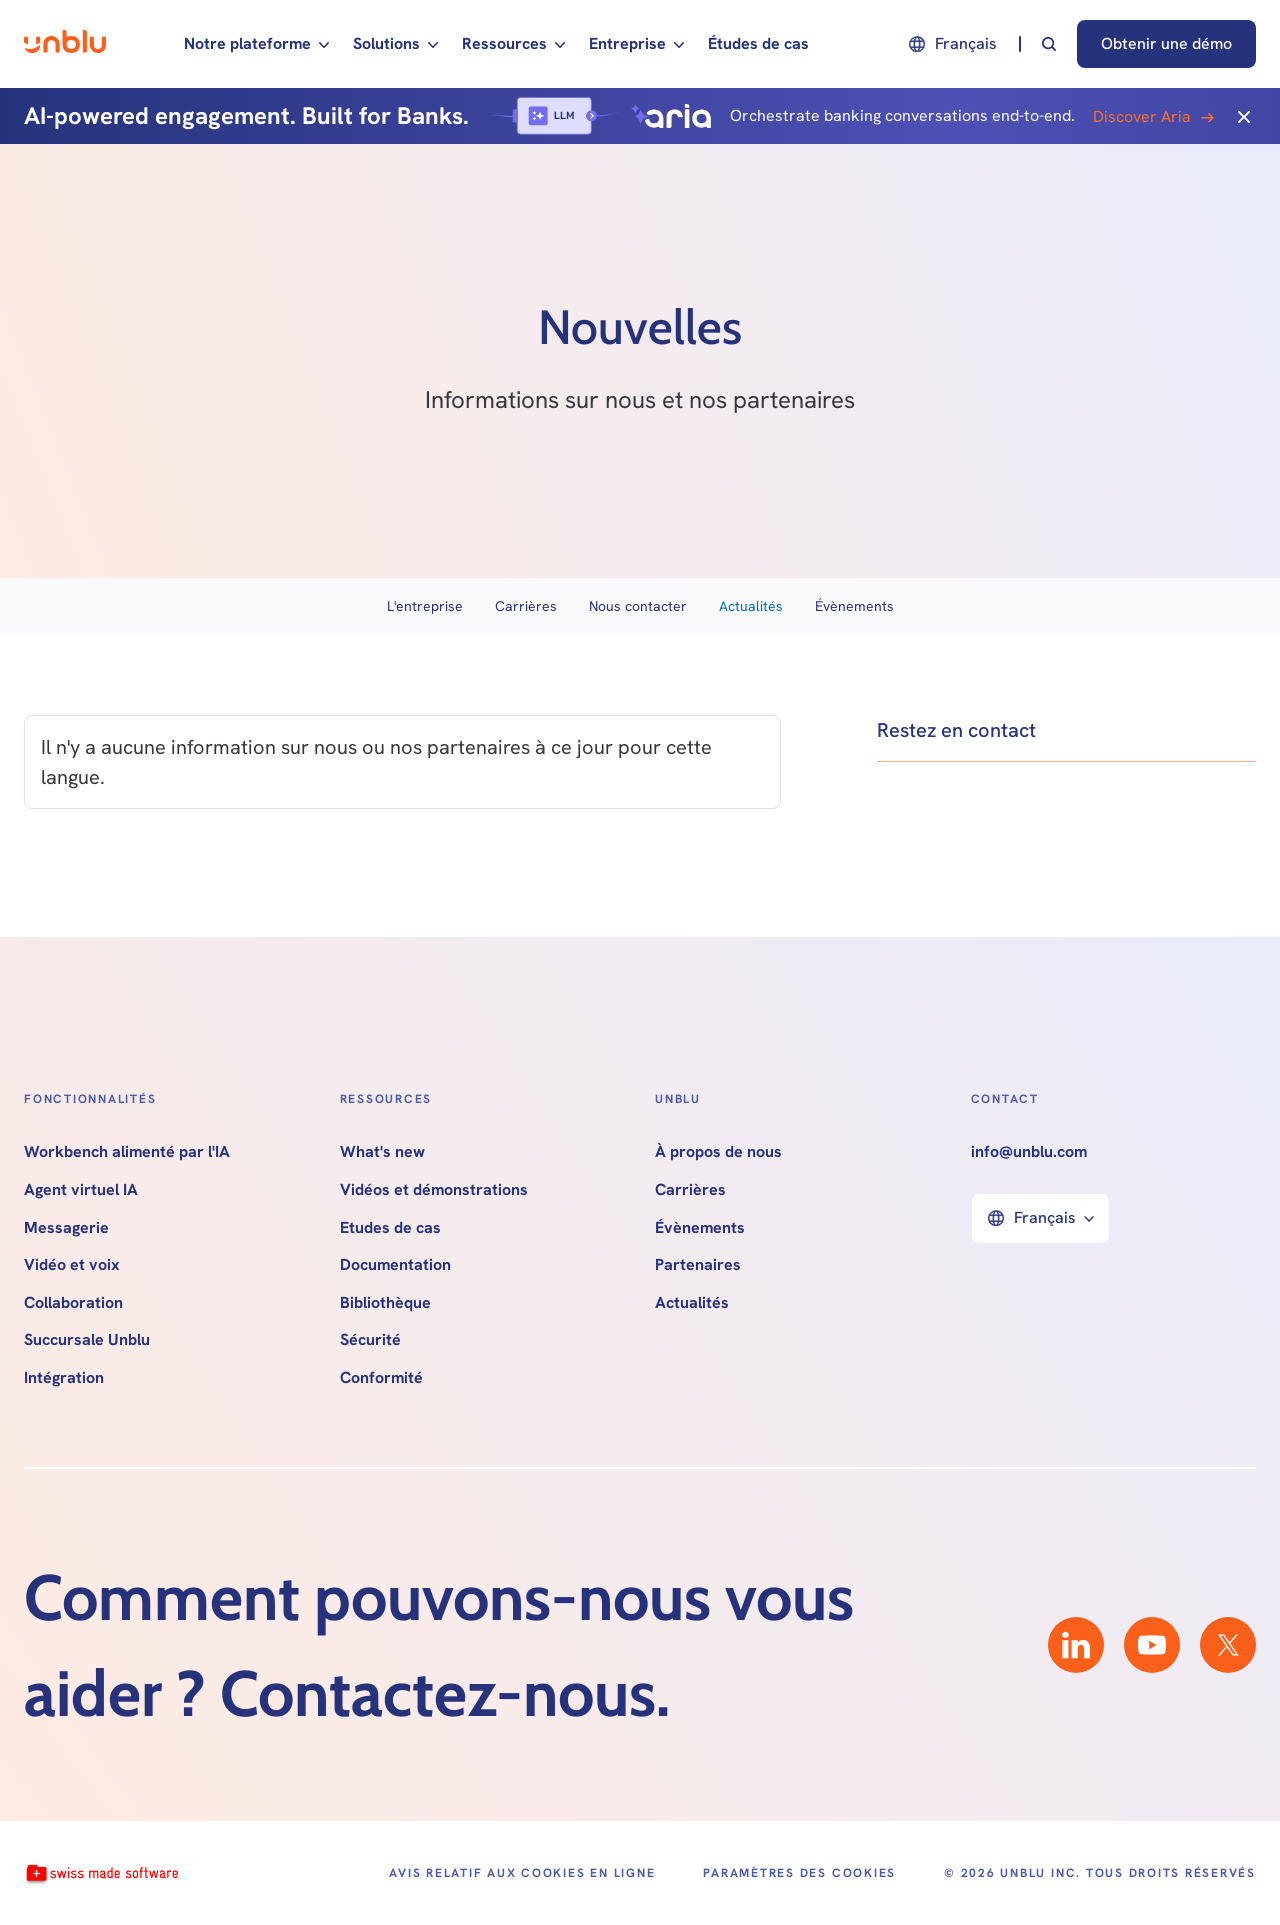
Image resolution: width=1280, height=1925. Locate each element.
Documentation (395, 1265)
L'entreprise (425, 606)
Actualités (751, 606)
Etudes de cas (390, 1228)
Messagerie (66, 1228)
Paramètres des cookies (799, 1873)
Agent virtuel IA (81, 1190)
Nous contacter (638, 606)
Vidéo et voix (72, 1265)
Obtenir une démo (1166, 43)
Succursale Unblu (87, 1340)
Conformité (381, 1378)
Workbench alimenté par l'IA (127, 1152)
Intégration (64, 1378)
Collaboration (73, 1303)
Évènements (854, 606)
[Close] (1244, 116)
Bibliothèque (385, 1303)
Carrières (526, 606)
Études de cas (758, 43)
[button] (256, 44)
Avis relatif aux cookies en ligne (522, 1873)
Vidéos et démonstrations (434, 1190)
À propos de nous (718, 1152)
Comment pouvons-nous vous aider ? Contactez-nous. (439, 1645)
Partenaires (698, 1265)
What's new (382, 1152)
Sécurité (370, 1340)
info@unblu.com (1029, 1152)
